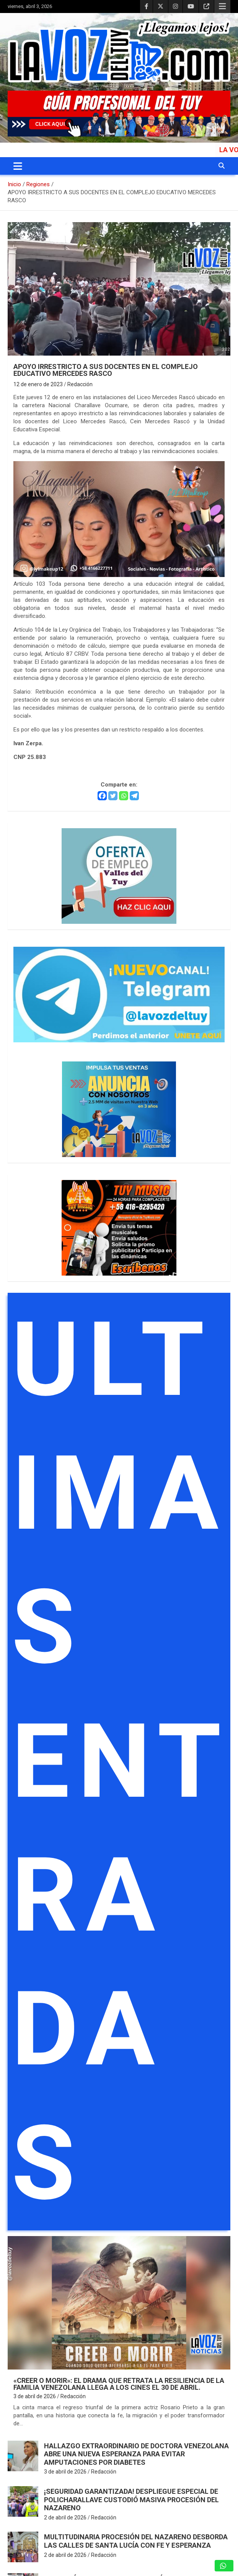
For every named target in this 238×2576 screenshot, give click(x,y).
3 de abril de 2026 (34, 2396)
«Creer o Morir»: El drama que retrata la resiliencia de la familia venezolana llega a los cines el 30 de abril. (118, 2383)
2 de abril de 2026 (65, 2517)
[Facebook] (102, 795)
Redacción (80, 384)
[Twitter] (112, 795)
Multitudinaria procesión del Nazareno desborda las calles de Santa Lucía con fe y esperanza (136, 2541)
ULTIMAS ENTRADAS (120, 1761)
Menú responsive (222, 6)
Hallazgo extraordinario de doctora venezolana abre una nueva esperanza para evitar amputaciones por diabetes (136, 2454)
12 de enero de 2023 (38, 384)
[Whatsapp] (123, 795)
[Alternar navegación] (18, 166)
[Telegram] (134, 795)
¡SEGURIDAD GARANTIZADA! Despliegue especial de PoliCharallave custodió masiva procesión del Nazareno (131, 2499)
